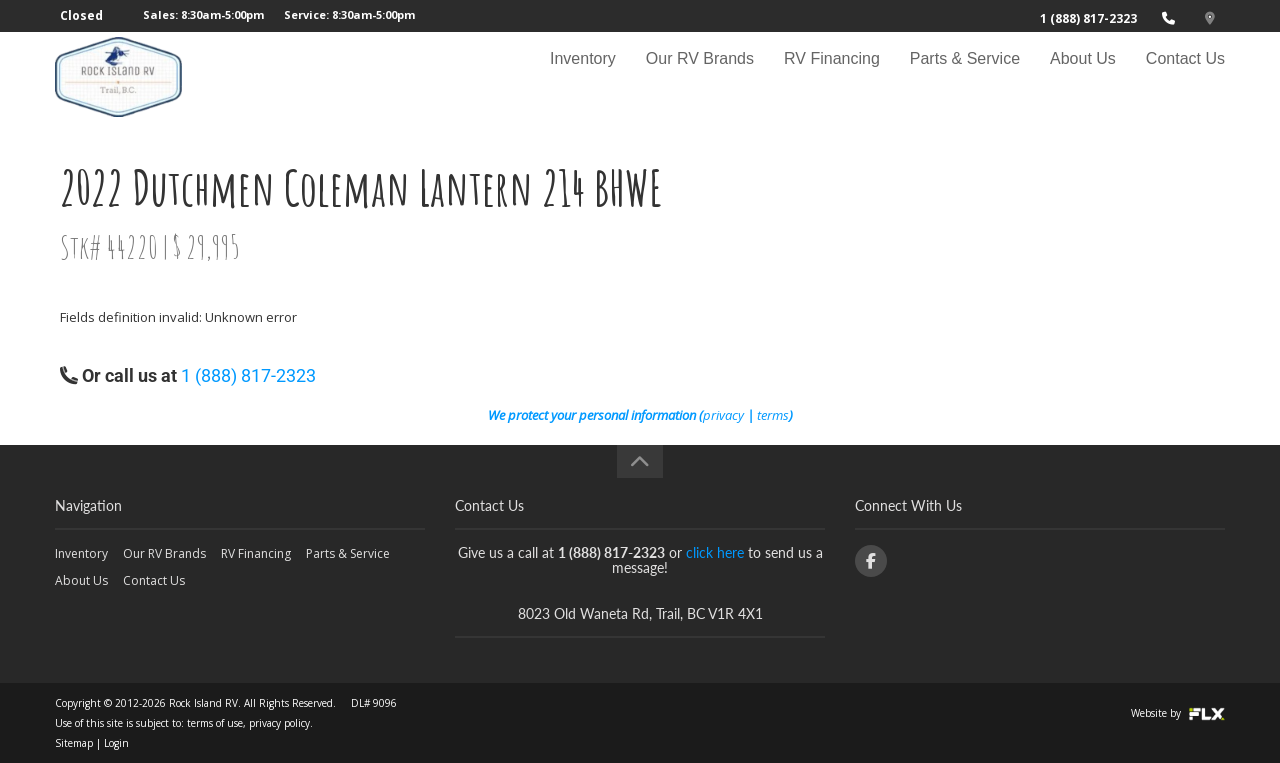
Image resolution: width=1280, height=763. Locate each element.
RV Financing (832, 76)
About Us (1083, 76)
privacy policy (279, 723)
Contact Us (1185, 76)
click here (715, 552)
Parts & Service (965, 76)
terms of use (215, 723)
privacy (723, 415)
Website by (1178, 713)
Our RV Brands (700, 76)
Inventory (583, 76)
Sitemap (74, 743)
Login (116, 743)
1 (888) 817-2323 (1088, 18)
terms (773, 415)
